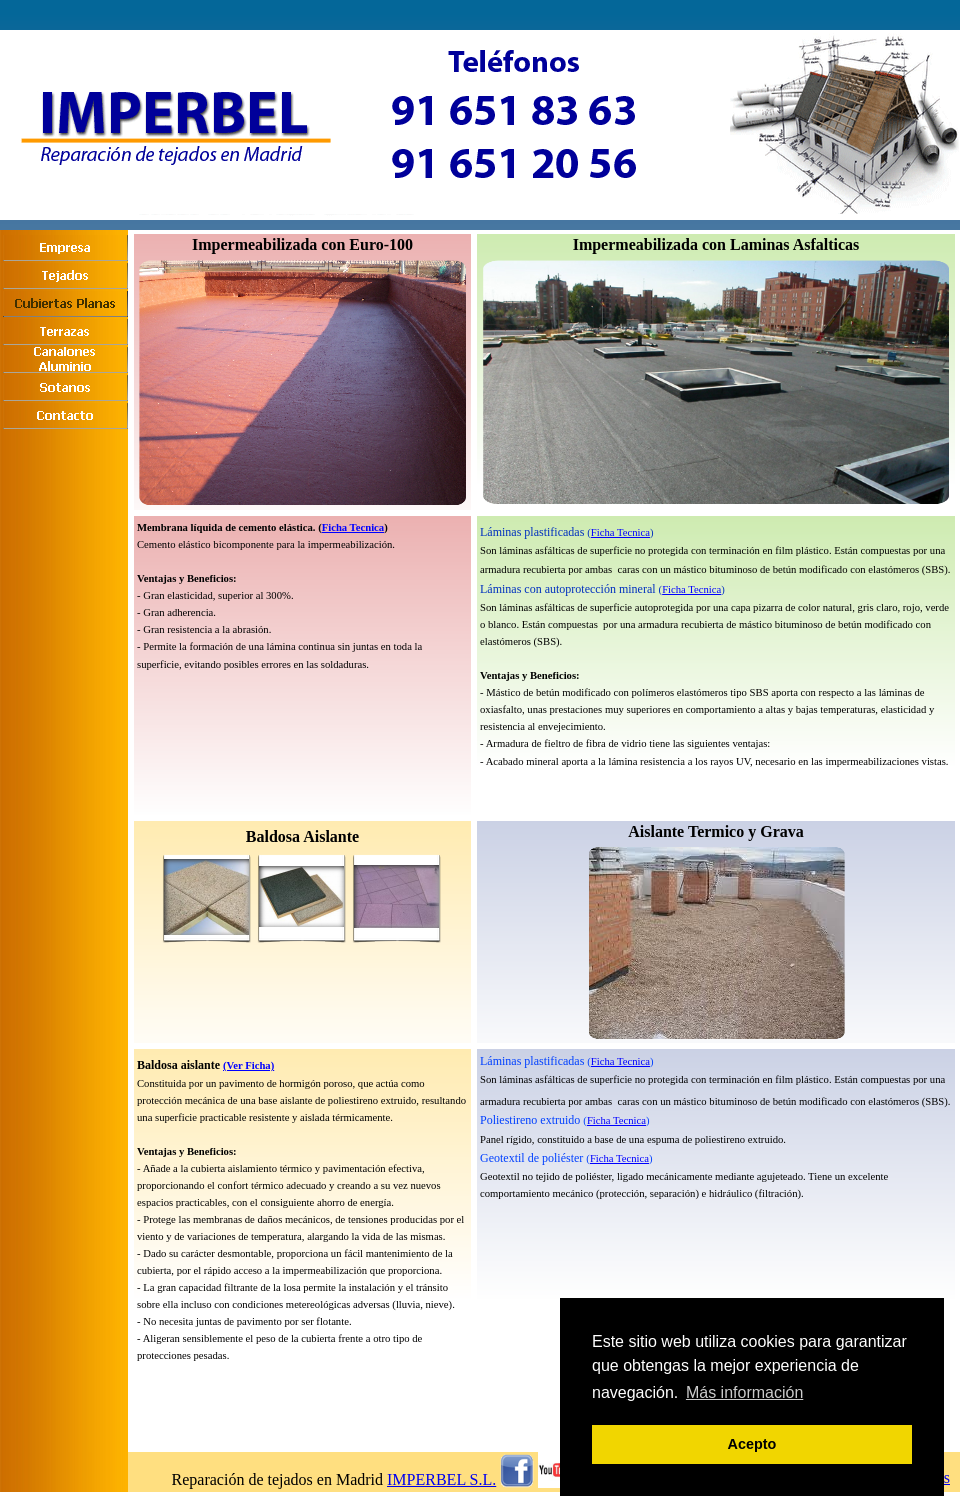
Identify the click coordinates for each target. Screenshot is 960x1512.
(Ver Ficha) (248, 1065)
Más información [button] (744, 1392)
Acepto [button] (752, 1444)
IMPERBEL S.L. (441, 1479)
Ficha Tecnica (353, 527)
